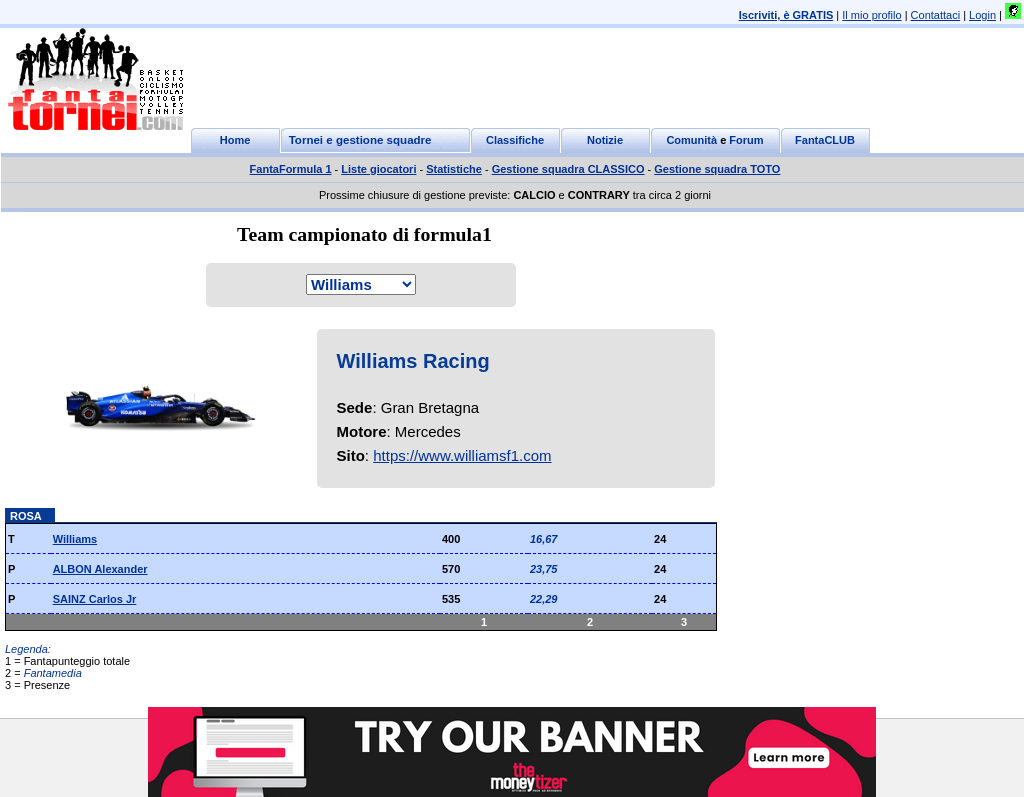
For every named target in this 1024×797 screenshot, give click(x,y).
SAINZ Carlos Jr (95, 599)
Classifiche (515, 140)
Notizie (605, 140)
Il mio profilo (871, 15)
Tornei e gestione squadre (360, 140)
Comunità (691, 140)
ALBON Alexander (100, 569)
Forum (746, 140)
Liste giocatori (378, 169)
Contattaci (936, 15)
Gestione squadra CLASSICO (568, 169)
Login (982, 15)
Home (235, 140)
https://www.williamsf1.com (462, 455)
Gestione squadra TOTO (717, 169)
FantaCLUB (825, 140)
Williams (75, 539)
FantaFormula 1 (291, 169)
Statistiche (454, 169)
